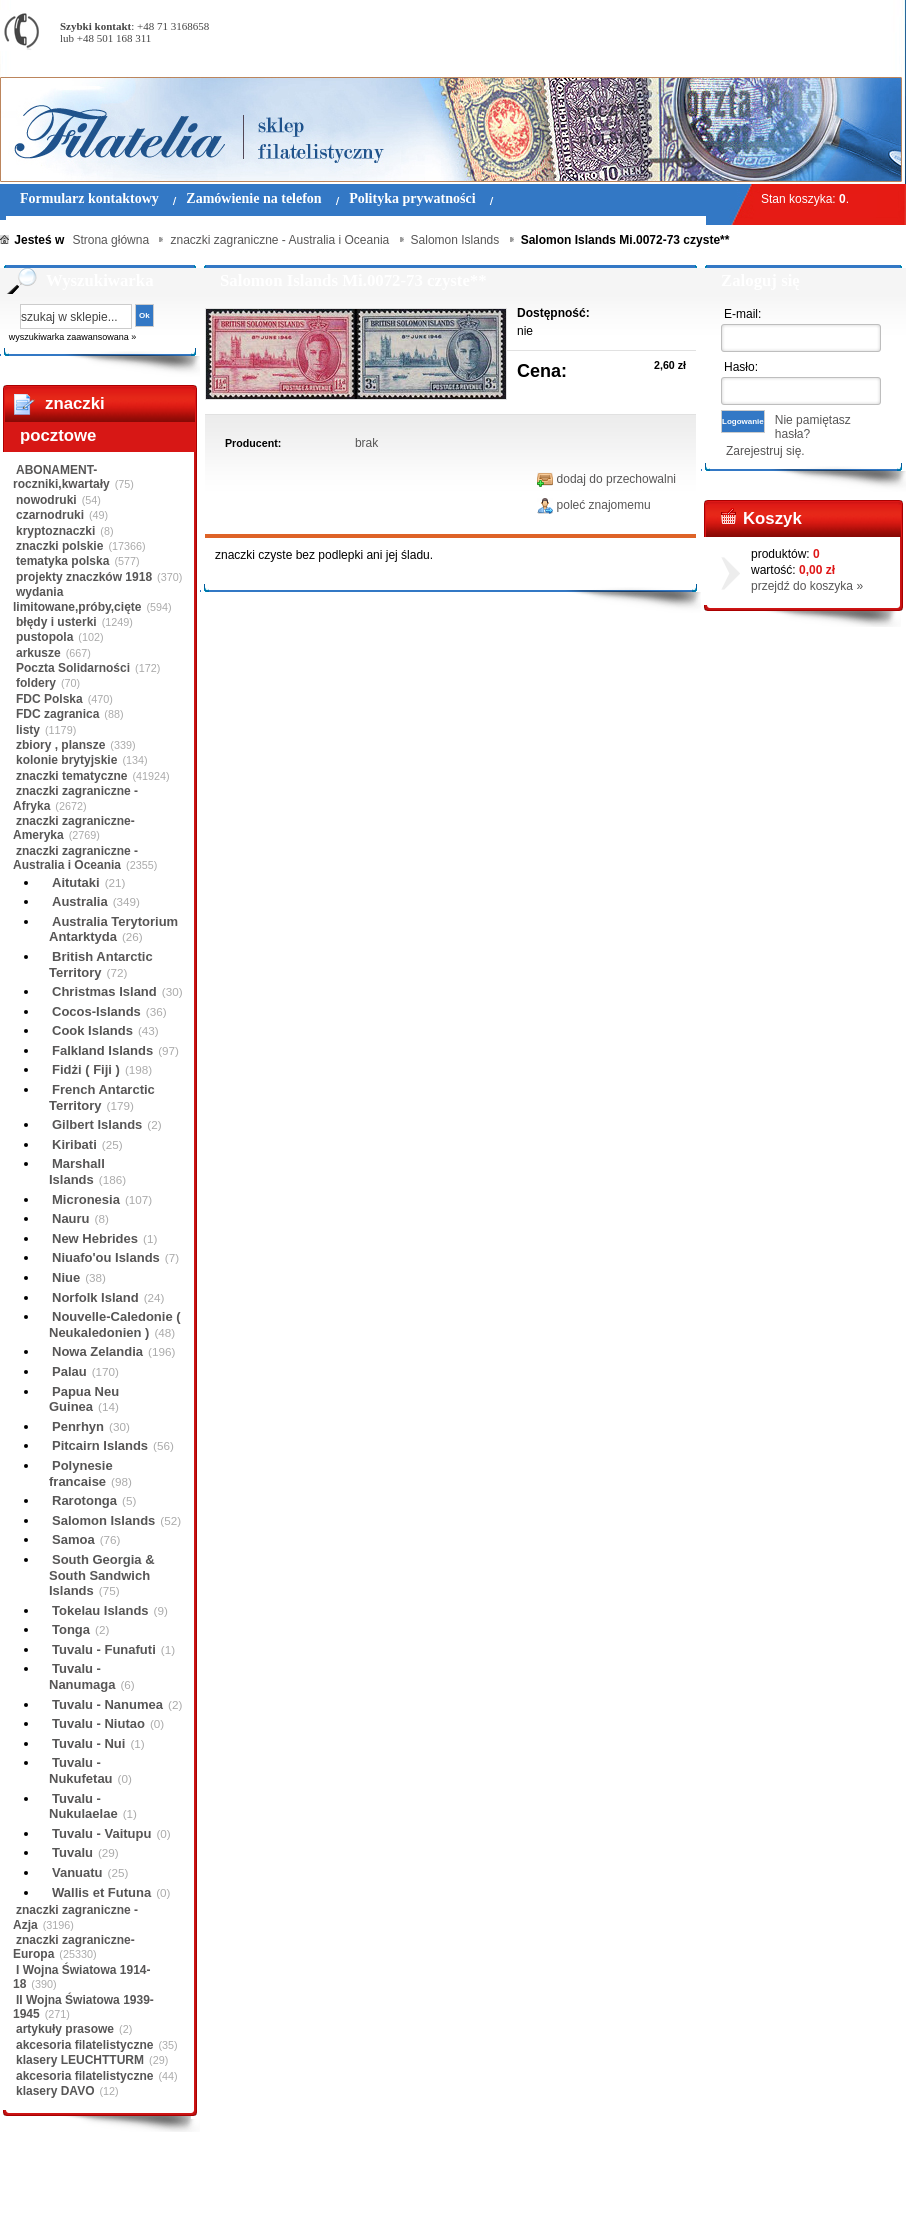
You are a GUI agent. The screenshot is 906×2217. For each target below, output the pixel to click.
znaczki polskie (59, 546)
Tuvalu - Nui (88, 1743)
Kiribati (74, 1144)
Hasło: (741, 367)
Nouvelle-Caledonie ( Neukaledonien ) (115, 1324)
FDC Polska (49, 699)
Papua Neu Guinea (84, 1399)
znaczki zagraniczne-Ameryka (74, 828)
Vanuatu (77, 1872)
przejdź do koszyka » (807, 586)
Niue (66, 1277)
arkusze (38, 653)
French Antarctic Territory (102, 1097)
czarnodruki (50, 515)
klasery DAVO (55, 2091)
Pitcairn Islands (100, 1445)
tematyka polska (62, 561)
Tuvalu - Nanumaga (82, 1676)
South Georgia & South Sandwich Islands (102, 1575)
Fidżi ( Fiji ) (86, 1069)
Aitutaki (76, 882)
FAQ (578, 2186)
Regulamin (58, 2186)
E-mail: (742, 314)
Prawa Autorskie (502, 2186)
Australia (80, 901)
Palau (69, 1371)
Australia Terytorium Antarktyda (113, 929)
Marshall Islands (77, 1171)
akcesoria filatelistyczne (84, 2045)
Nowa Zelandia (97, 1351)
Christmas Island (104, 991)
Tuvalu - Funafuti (104, 1649)
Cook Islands (92, 1030)
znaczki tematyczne (71, 776)
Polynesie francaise (81, 1473)
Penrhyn (78, 1426)
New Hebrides (95, 1238)
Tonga (71, 1629)
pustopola (44, 637)
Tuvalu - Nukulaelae (83, 1806)
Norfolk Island (95, 1297)
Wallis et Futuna (101, 1892)
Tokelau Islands (100, 1610)
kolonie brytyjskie (66, 760)
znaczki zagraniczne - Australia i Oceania (75, 858)
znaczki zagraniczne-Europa (74, 1947)
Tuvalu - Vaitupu (101, 1833)
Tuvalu (72, 1852)
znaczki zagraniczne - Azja (75, 1917)
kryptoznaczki (55, 531)
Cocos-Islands (96, 1011)
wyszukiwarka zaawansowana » (73, 337)
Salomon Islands (103, 1520)
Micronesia (86, 1199)
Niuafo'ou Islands (106, 1257)
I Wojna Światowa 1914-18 (81, 1977)
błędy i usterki (56, 622)
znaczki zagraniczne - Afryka (75, 798)
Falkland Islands (102, 1050)
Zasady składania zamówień (234, 2186)
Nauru (71, 1218)
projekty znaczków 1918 (84, 577)
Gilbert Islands (97, 1124)
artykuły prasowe (65, 2029)
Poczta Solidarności (73, 668)
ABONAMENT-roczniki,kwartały (61, 477)
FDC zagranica (57, 714)
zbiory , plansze (60, 745)
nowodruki (46, 500)
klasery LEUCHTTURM (80, 2060)
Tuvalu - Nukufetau (81, 1770)
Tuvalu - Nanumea (107, 1704)
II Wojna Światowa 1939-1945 (83, 2007)
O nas (123, 2186)
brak (366, 443)
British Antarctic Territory (101, 964)
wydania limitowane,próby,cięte (77, 599)
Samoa (73, 1539)
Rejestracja (850, 9)
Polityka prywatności (384, 2186)
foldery (36, 683)
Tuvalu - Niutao (98, 1723)
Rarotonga (84, 1500)
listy (28, 730)
